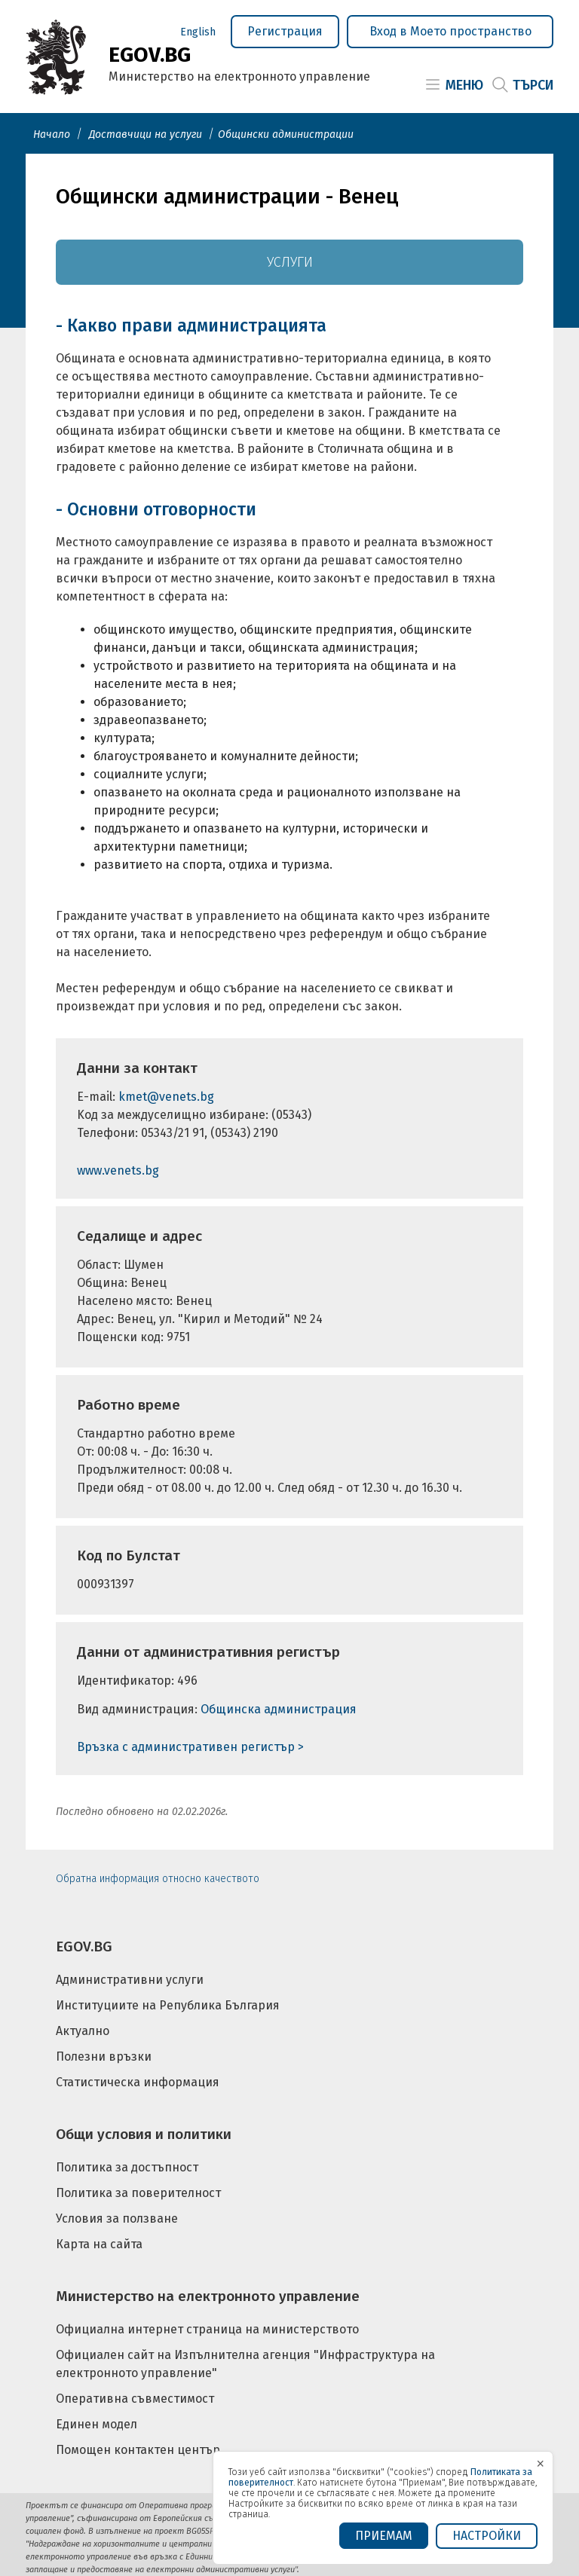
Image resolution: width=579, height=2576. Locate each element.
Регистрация (285, 31)
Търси (533, 85)
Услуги (290, 262)
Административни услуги (130, 1979)
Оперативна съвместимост (135, 2398)
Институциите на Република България (168, 2005)
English (198, 32)
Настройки (486, 2536)
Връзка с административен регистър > (190, 1747)
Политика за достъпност (127, 2167)
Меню (464, 85)
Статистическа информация (137, 2082)
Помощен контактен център (138, 2450)
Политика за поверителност (138, 2193)
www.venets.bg (118, 1170)
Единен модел (96, 2424)
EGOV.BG (84, 1946)
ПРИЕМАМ (383, 2536)
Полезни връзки (104, 2056)
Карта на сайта (99, 2244)
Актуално (82, 2031)
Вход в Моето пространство (450, 31)
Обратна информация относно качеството (157, 1878)
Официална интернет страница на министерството (207, 2329)
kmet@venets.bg (166, 1096)
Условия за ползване (117, 2218)
